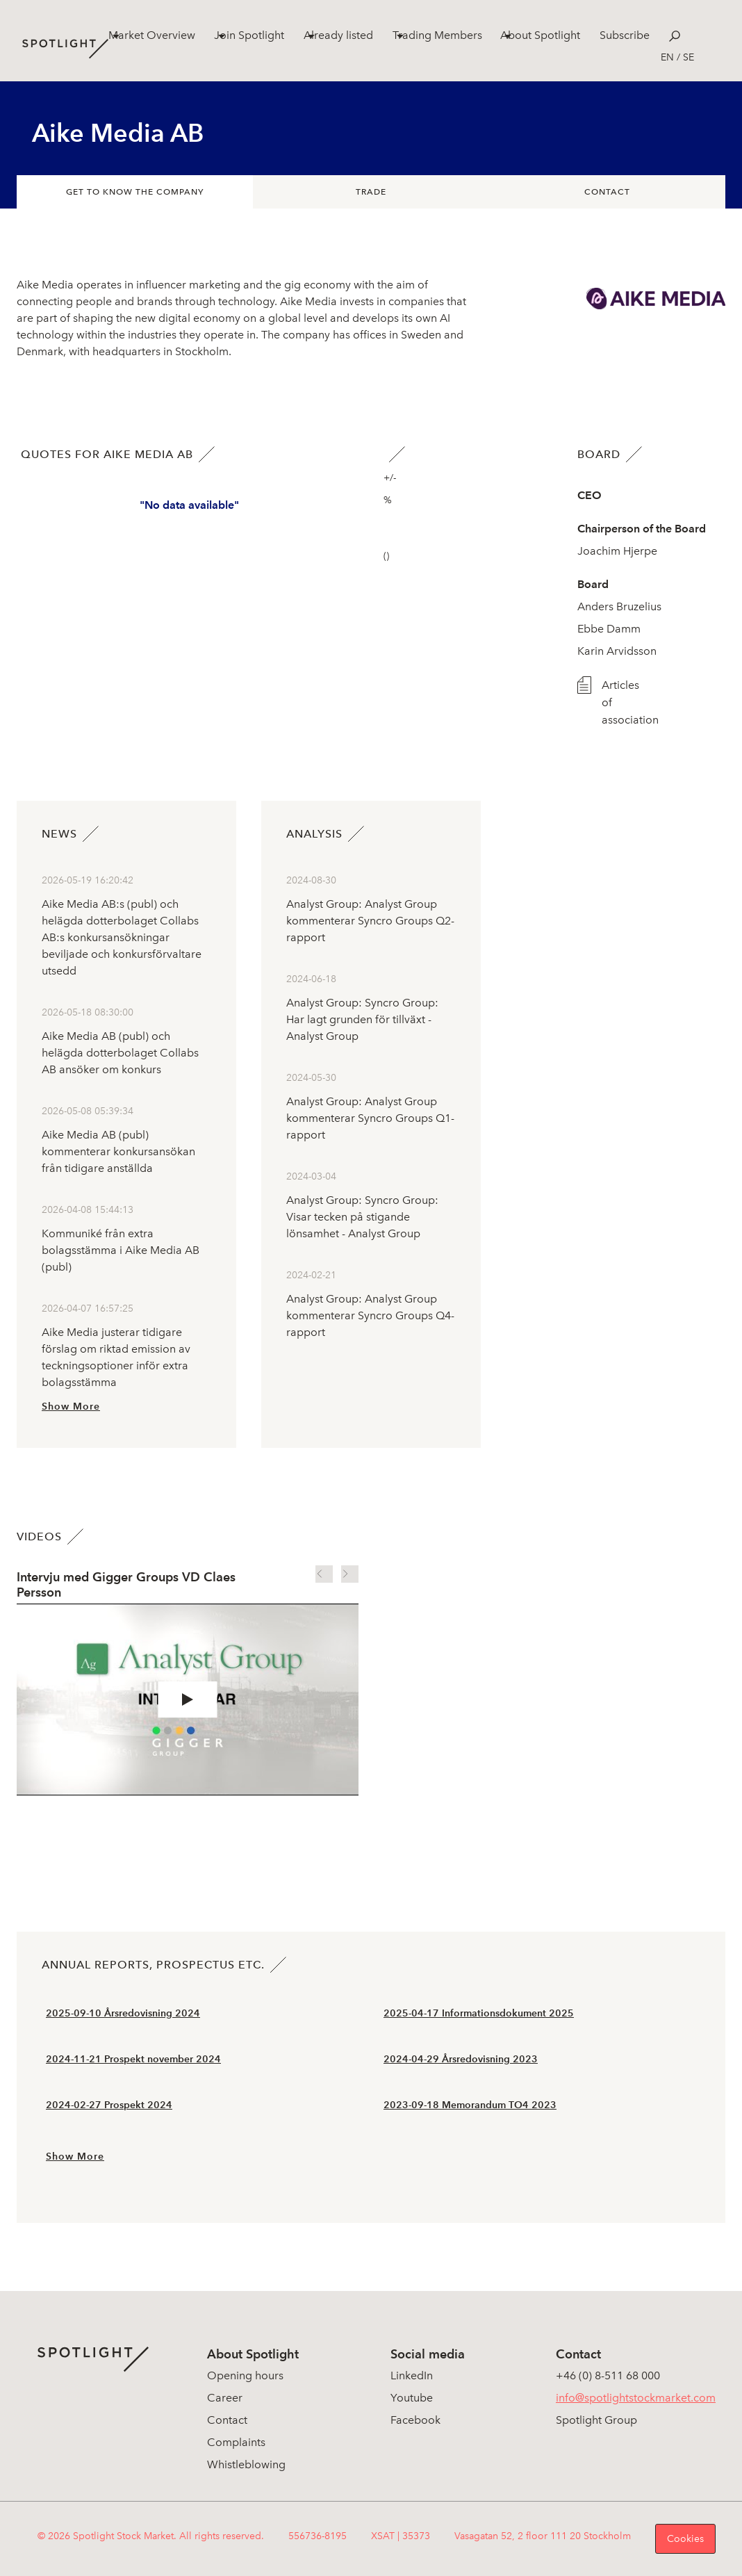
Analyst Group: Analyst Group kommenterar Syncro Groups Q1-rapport (370, 1118)
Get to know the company (135, 192)
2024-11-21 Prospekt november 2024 (133, 2059)
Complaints (236, 2442)
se (688, 57)
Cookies (685, 2539)
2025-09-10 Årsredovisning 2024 (123, 2013)
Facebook (415, 2420)
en (667, 57)
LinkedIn (411, 2375)
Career (224, 2397)
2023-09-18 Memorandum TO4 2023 (470, 2105)
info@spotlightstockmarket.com (636, 2397)
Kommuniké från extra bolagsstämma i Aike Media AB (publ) (120, 1250)
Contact (607, 192)
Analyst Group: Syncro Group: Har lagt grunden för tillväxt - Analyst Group (362, 1019)
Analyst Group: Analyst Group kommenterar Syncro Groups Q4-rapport (370, 1315)
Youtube (411, 2397)
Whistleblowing (246, 2464)
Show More (71, 1406)
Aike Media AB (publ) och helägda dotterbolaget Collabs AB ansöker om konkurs (120, 1052)
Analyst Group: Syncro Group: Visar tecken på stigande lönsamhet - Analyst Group (362, 1216)
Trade (371, 192)
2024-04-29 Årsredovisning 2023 (461, 2059)
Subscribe (625, 35)
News (59, 833)
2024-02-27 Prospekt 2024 (109, 2105)
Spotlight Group (596, 2420)
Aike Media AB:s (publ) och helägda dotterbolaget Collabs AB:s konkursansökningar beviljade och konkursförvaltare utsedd (121, 937)
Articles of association (622, 702)
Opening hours (245, 2375)
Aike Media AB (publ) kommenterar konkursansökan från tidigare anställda (118, 1151)
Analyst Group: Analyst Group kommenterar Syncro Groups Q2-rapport (370, 920)
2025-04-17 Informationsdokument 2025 (479, 2013)
